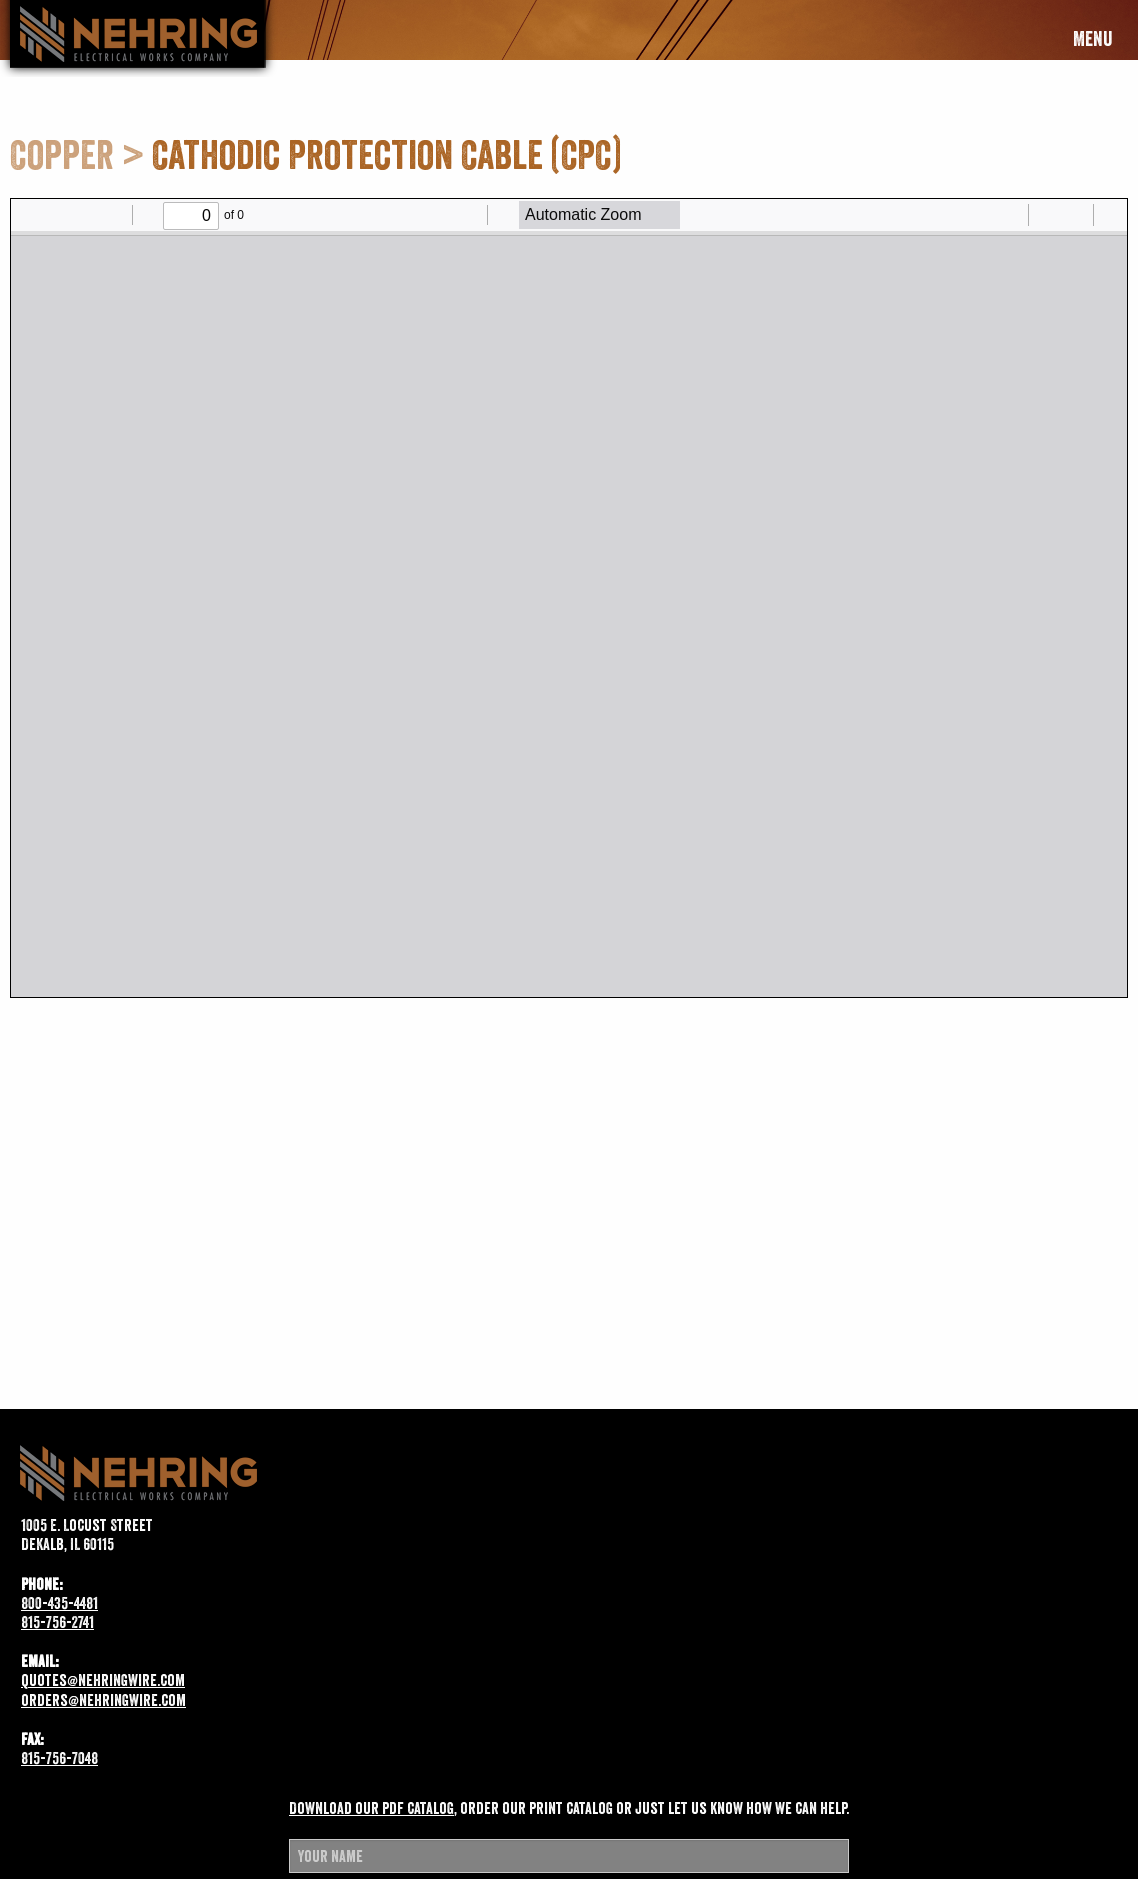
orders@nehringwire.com (103, 1700)
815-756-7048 (59, 1758)
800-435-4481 (59, 1603)
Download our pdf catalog (371, 1808)
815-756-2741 (57, 1622)
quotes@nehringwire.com (103, 1680)
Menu (1092, 39)
